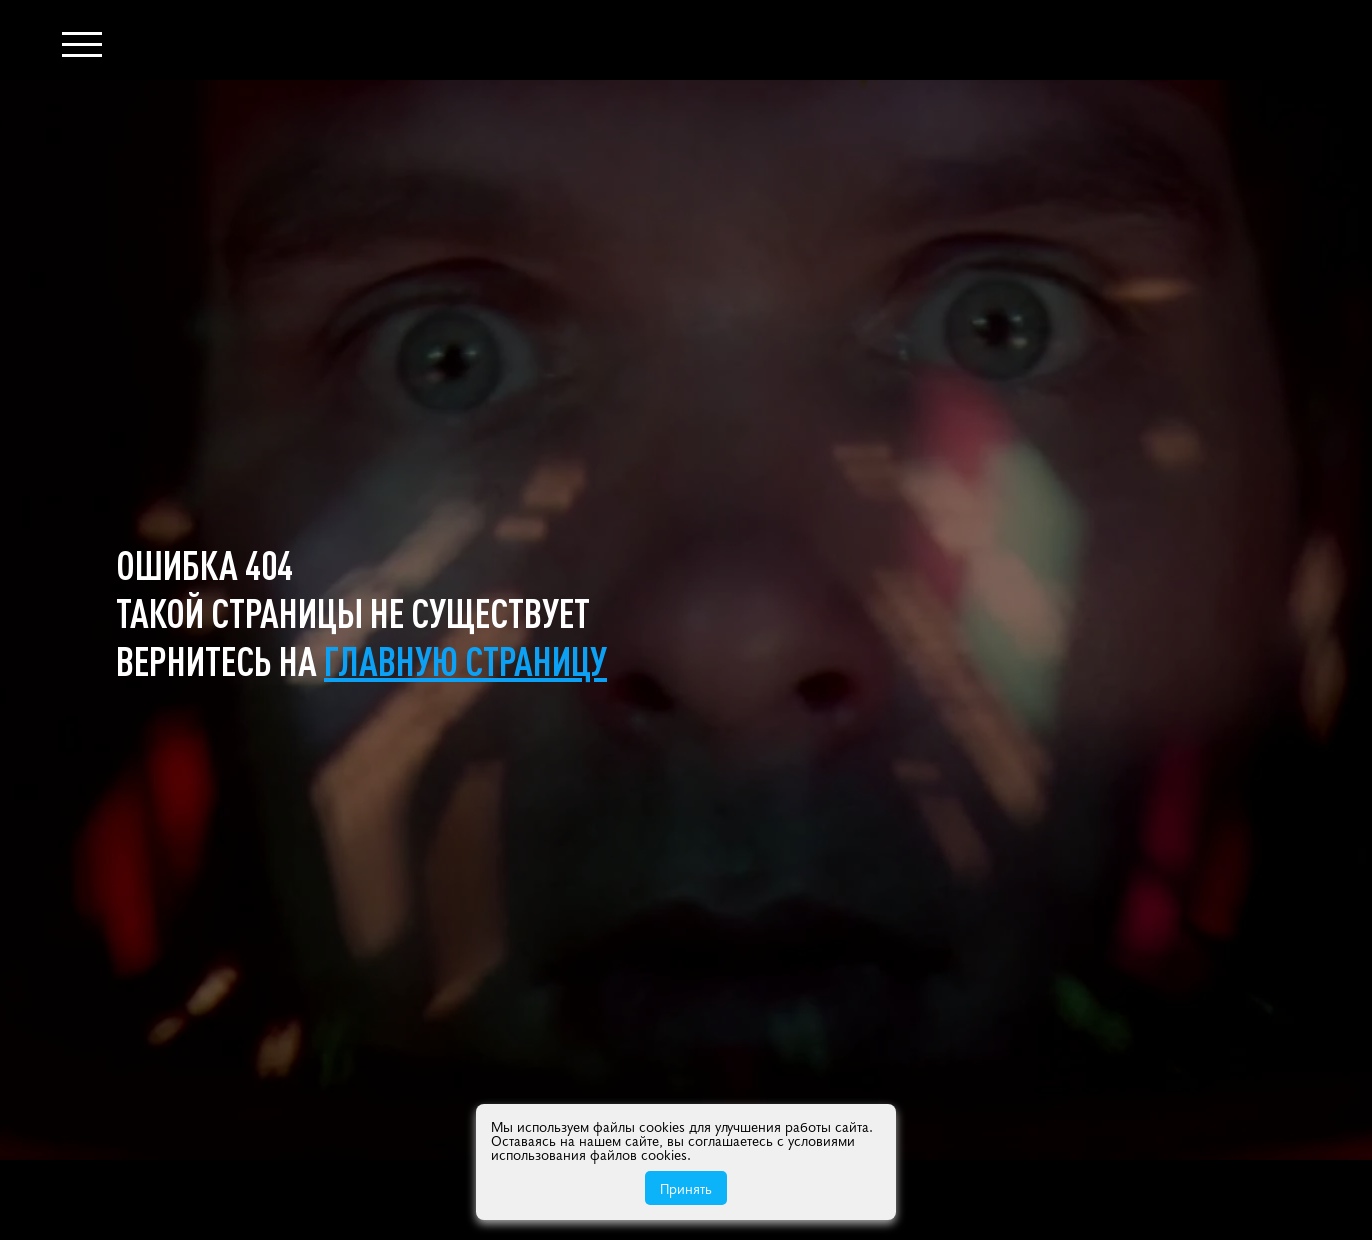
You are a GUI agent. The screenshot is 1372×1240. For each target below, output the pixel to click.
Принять (686, 1188)
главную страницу (465, 660)
